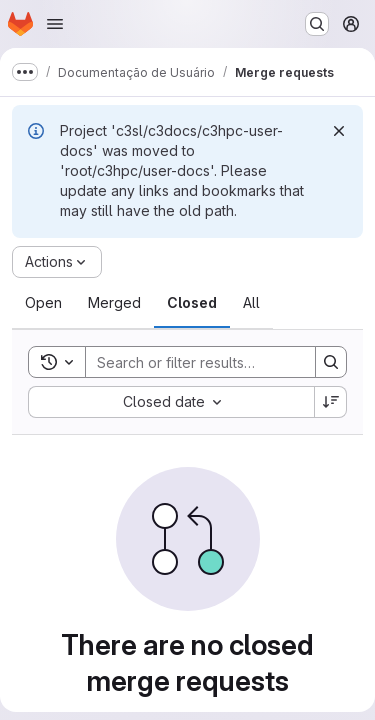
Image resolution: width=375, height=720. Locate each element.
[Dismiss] (339, 131)
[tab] (43, 303)
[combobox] (171, 402)
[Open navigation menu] (55, 24)
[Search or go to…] (317, 24)
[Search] (217, 362)
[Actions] (57, 262)
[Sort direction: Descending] (331, 402)
